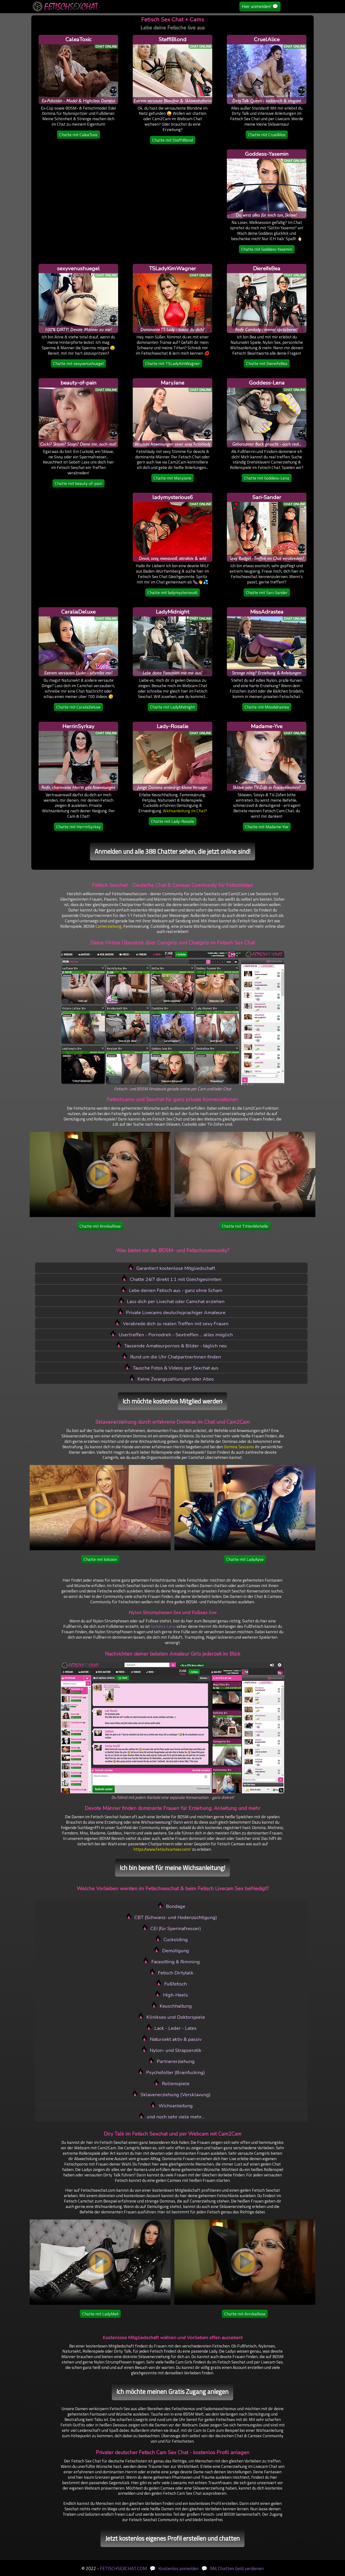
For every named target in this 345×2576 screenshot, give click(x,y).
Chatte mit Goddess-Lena (266, 478)
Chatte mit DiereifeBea (266, 363)
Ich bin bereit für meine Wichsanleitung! (172, 1867)
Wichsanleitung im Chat (184, 811)
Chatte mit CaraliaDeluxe (78, 707)
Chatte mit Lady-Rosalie (172, 821)
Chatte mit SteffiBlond (172, 140)
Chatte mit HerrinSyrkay (78, 827)
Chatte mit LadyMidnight (172, 707)
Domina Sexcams (239, 1447)
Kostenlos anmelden (178, 2568)
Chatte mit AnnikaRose (100, 1226)
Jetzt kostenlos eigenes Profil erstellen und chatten (172, 2538)
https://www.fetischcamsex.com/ (162, 1849)
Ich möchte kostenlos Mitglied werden (172, 1401)
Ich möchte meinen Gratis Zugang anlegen (172, 2391)
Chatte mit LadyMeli (100, 2314)
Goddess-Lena (163, 1626)
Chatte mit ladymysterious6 (172, 592)
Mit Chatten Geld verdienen (237, 2568)
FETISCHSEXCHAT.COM (123, 2568)
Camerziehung (108, 926)
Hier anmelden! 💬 (260, 6)
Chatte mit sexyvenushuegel (78, 363)
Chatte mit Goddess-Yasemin (266, 249)
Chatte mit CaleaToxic (78, 134)
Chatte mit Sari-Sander (267, 592)
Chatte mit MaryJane (172, 478)
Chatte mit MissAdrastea (267, 707)
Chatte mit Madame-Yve (266, 827)
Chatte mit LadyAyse (245, 1559)
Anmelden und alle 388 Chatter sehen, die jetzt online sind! (172, 851)
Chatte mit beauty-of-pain (78, 483)
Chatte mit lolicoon (100, 1559)
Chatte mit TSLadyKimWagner (172, 363)
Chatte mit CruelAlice (266, 134)
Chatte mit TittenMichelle (245, 1226)
